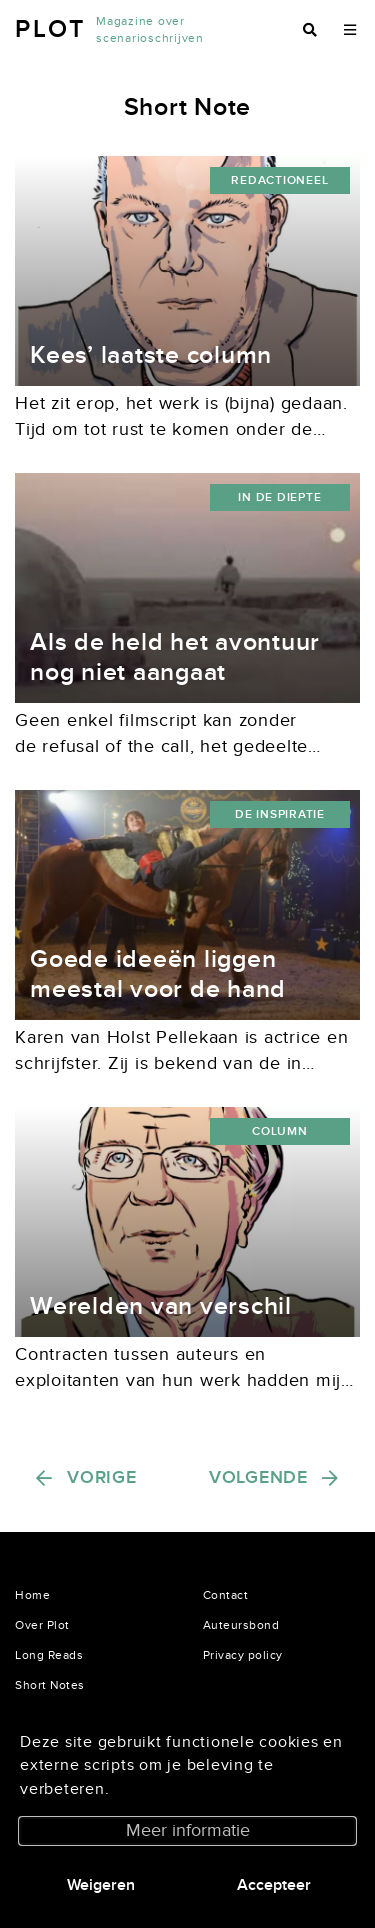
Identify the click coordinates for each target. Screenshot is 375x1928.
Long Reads (49, 1655)
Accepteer (274, 1885)
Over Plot (42, 1625)
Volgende (258, 1477)
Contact (226, 1595)
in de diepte (279, 497)
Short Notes (50, 1685)
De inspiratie (280, 814)
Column (280, 1131)
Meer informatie (188, 1830)
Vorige (102, 1477)
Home (32, 1595)
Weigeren (101, 1885)
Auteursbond (241, 1625)
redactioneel (279, 180)
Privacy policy (243, 1655)
